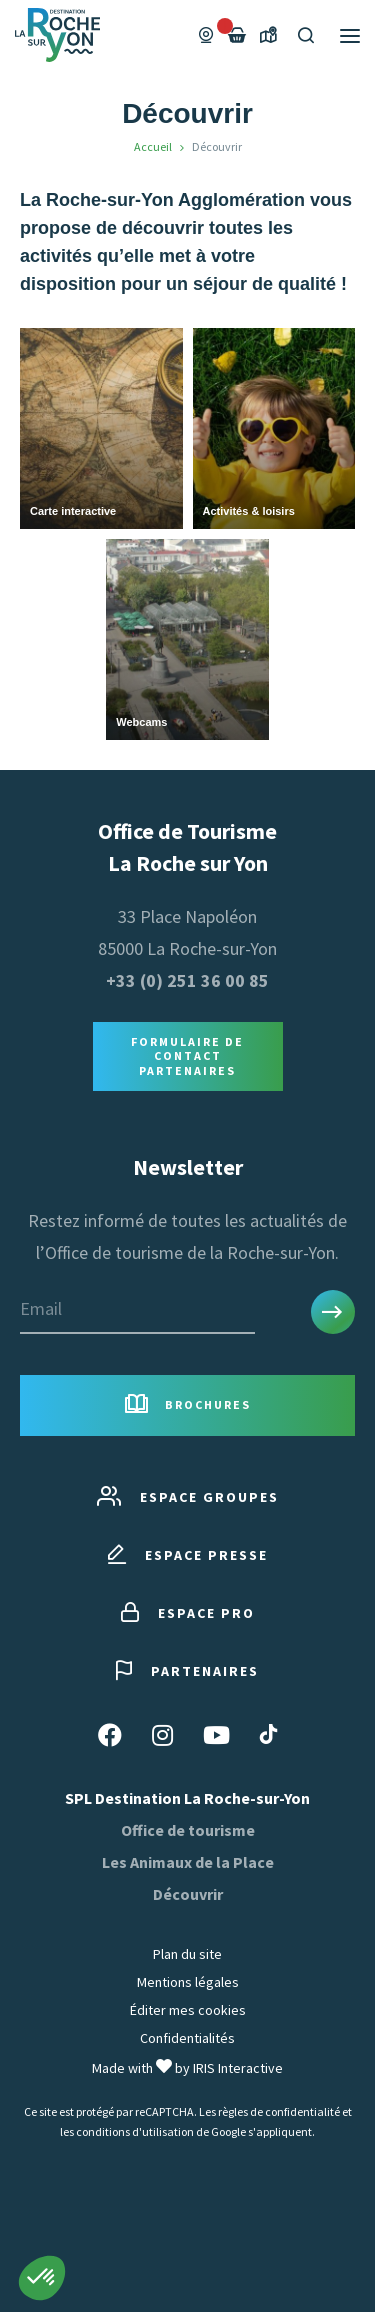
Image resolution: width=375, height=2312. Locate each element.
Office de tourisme (188, 1830)
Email (41, 1308)
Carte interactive (73, 511)
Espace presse (188, 1555)
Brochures (188, 1405)
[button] (42, 2278)
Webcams (141, 722)
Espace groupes (188, 1497)
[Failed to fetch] (237, 35)
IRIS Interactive (238, 2068)
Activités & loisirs (249, 511)
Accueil (153, 146)
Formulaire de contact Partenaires (187, 1056)
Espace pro (188, 1613)
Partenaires (187, 1671)
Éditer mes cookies (188, 2010)
